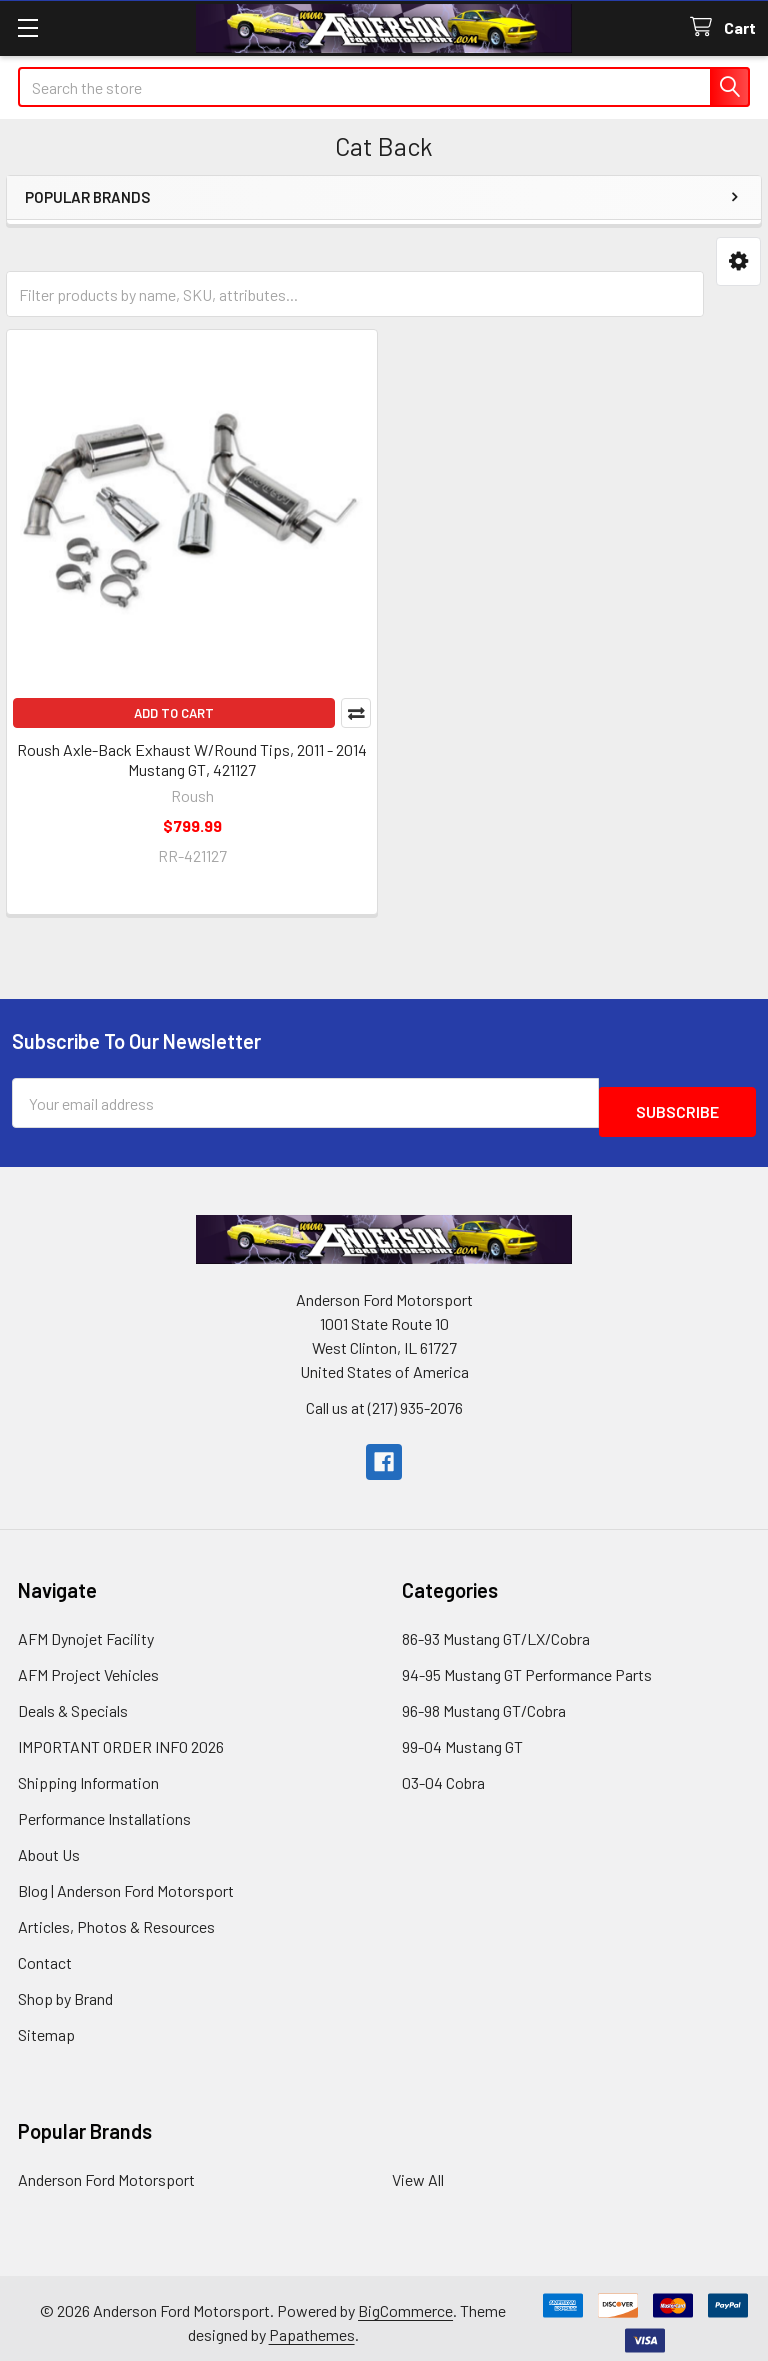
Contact (45, 1953)
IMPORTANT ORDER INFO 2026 (121, 1737)
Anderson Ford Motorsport (106, 2170)
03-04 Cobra (443, 1773)
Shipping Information (88, 1773)
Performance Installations (104, 1809)
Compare (356, 713)
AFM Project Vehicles (88, 1665)
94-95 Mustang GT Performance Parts (527, 1665)
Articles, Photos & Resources (116, 1917)
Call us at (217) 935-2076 (384, 1398)
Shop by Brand (65, 1989)
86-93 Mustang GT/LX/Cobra (496, 1629)
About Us (49, 1845)
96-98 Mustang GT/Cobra (484, 1701)
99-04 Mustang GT (462, 1737)
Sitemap (46, 2025)
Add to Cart (174, 713)
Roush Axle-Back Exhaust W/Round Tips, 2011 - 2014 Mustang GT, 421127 (192, 759)
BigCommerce (405, 2301)
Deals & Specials (73, 1701)
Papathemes (312, 2325)
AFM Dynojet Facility (86, 1629)
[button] (738, 261)
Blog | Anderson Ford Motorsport (126, 1881)
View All (418, 2170)
